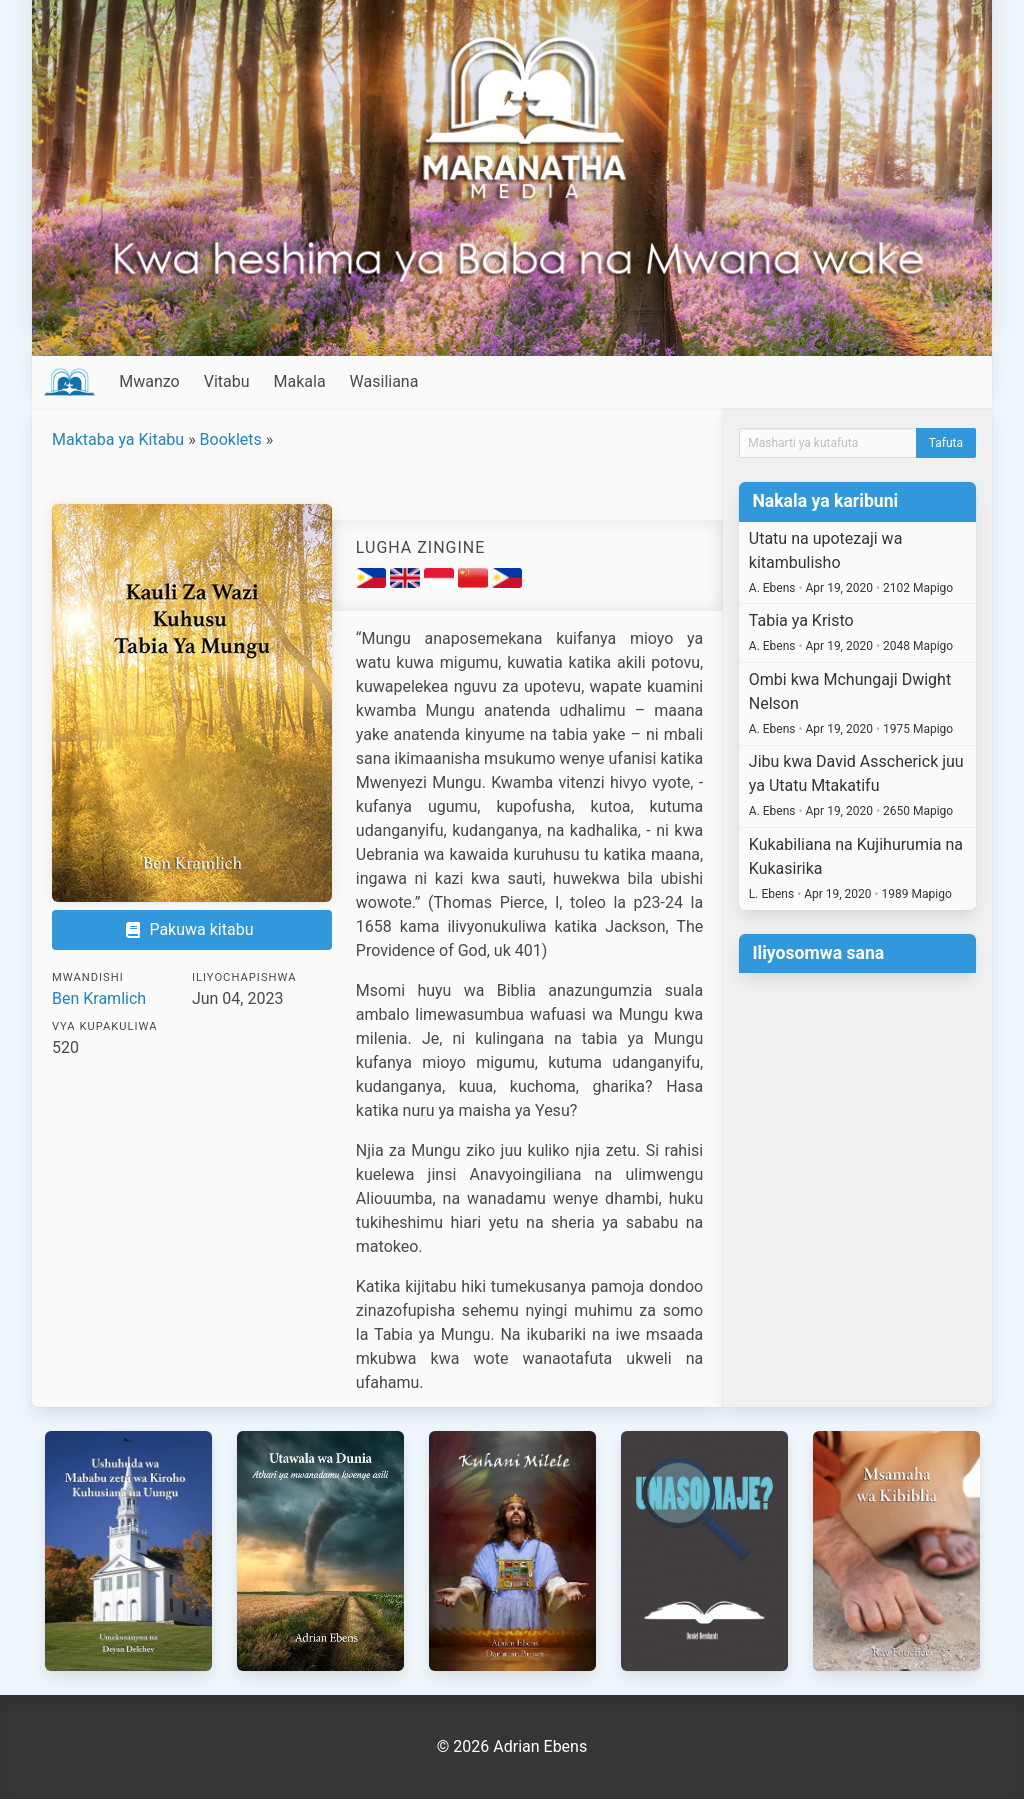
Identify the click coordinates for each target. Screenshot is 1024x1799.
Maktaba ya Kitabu (118, 439)
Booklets (231, 439)
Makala (300, 381)
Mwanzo (149, 381)
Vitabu (227, 381)
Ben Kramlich (99, 998)
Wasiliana (384, 381)
